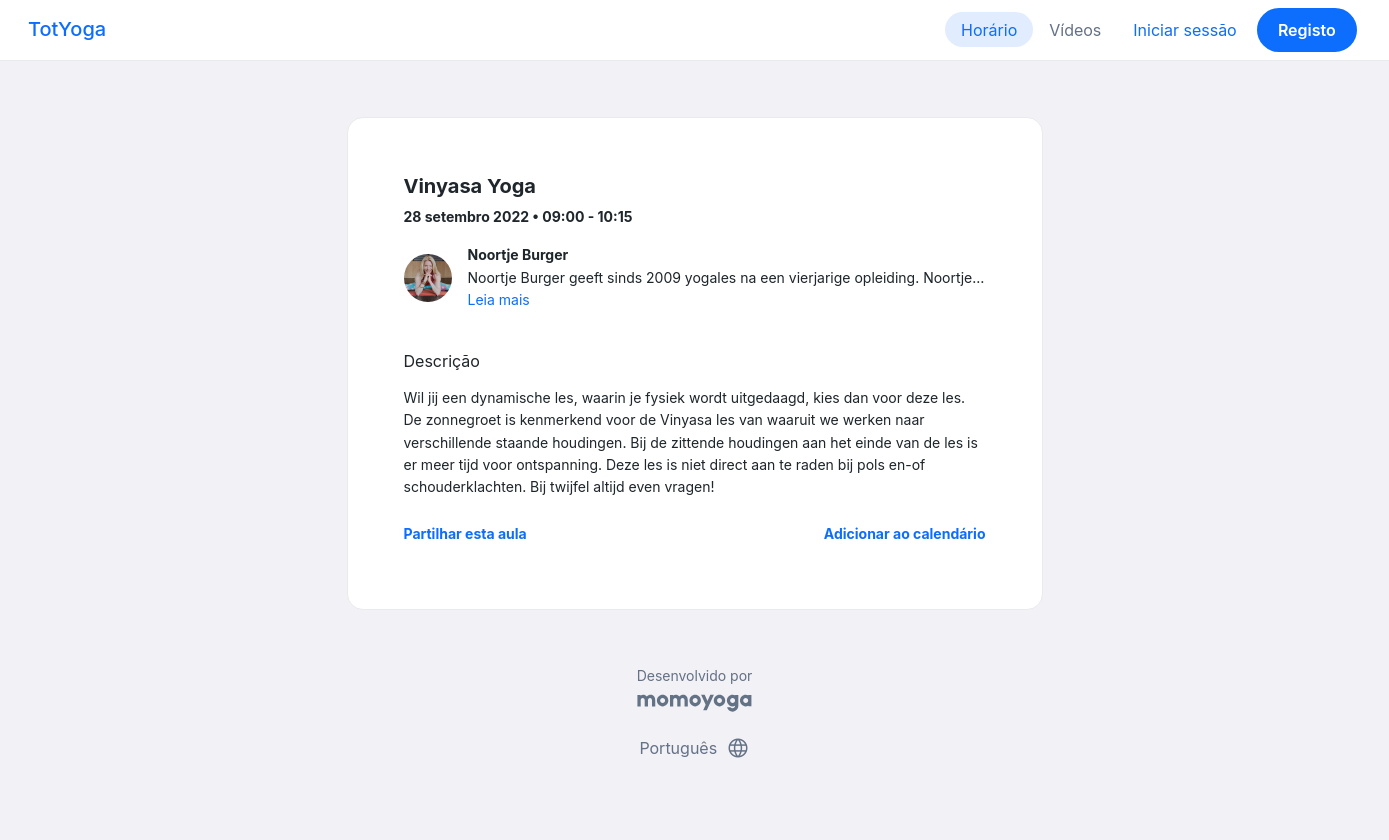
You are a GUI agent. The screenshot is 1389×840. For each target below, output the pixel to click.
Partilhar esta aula (465, 533)
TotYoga (67, 29)
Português (694, 748)
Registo (1307, 30)
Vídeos (1075, 30)
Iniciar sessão (1184, 30)
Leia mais (499, 299)
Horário (989, 30)
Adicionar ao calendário (905, 533)
